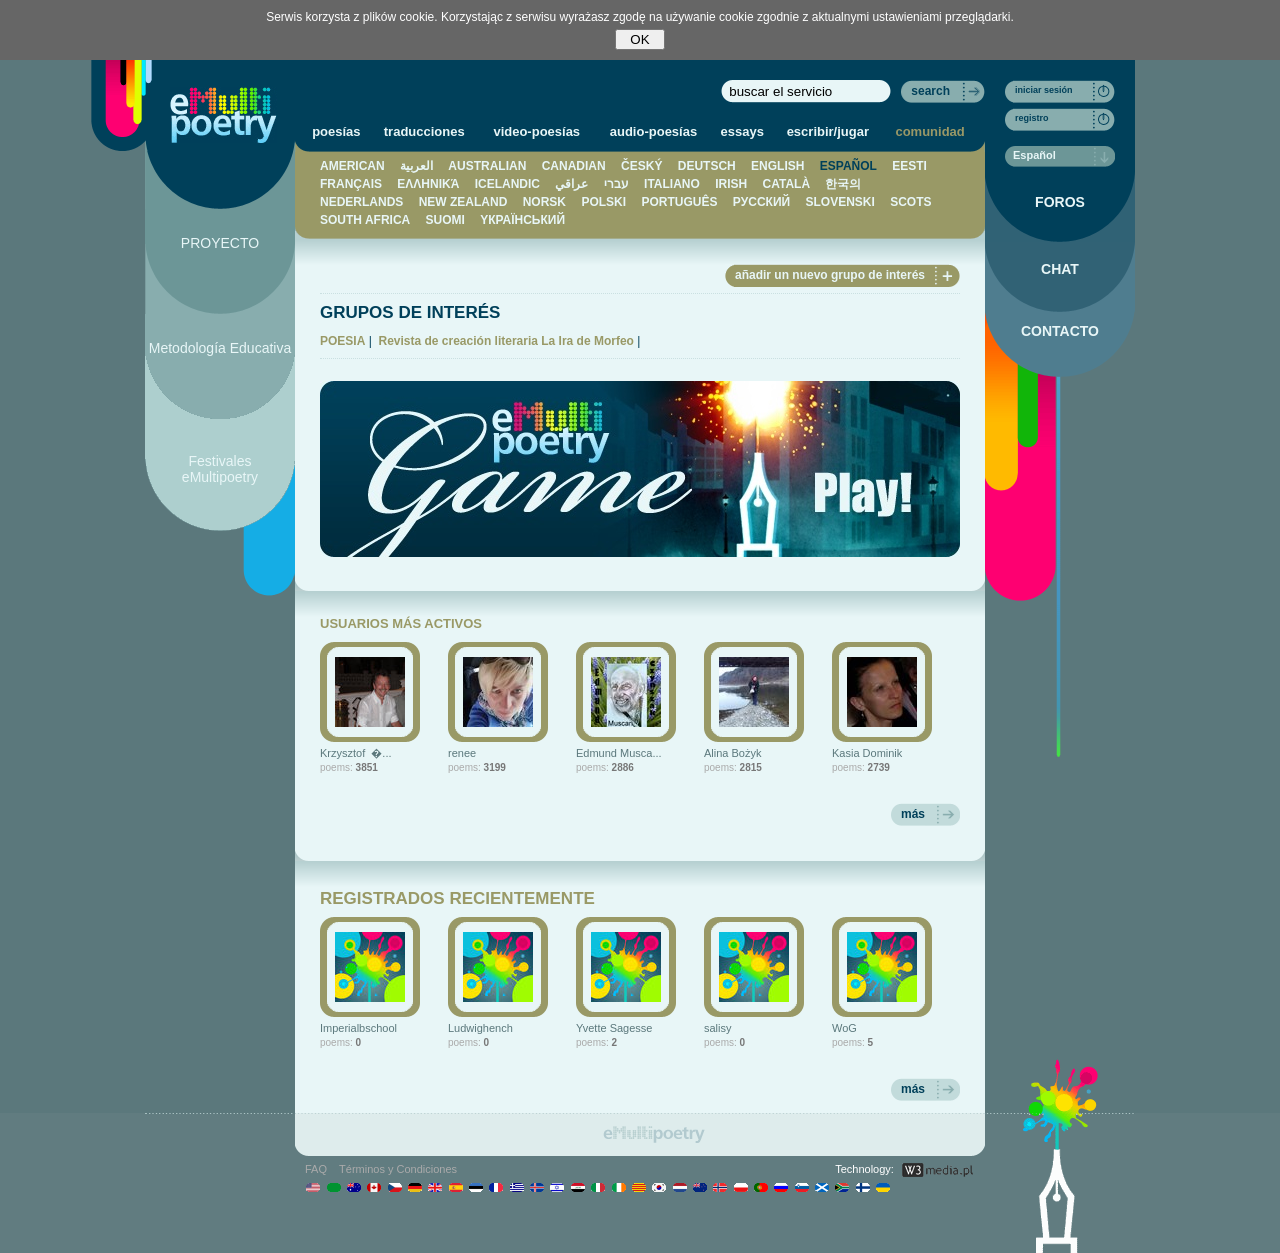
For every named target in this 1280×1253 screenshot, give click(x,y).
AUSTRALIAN (487, 166)
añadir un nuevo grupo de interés (830, 275)
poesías (336, 131)
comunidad (929, 131)
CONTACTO (1060, 331)
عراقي (571, 184)
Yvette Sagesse (614, 1028)
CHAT (1060, 269)
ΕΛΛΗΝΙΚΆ (428, 184)
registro (1032, 118)
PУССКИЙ (761, 202)
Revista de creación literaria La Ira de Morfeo (505, 341)
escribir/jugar (828, 131)
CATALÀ (787, 184)
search (930, 91)
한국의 (843, 184)
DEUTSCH (707, 166)
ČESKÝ (641, 166)
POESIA (342, 341)
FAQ (316, 1169)
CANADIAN (574, 166)
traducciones (424, 131)
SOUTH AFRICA (365, 220)
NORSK (544, 202)
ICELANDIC (507, 184)
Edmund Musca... (619, 753)
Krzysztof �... (356, 753)
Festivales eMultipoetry (220, 469)
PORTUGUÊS (679, 202)
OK (639, 39)
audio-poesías (653, 131)
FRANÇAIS (351, 184)
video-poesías (536, 131)
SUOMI (445, 220)
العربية (416, 166)
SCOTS (910, 202)
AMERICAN (352, 166)
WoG (844, 1028)
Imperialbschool (358, 1028)
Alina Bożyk (732, 753)
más (913, 814)
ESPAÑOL (848, 166)
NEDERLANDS (361, 202)
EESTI (909, 166)
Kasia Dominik (867, 753)
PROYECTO (220, 243)
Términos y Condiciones (398, 1169)
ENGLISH (777, 166)
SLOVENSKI (839, 202)
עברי (616, 184)
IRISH (731, 184)
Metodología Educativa (220, 348)
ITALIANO (672, 184)
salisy (718, 1028)
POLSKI (603, 202)
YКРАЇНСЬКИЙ (522, 220)
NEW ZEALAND (463, 202)
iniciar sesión (1044, 90)
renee (462, 753)
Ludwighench (480, 1028)
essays (742, 131)
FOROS (1060, 202)
